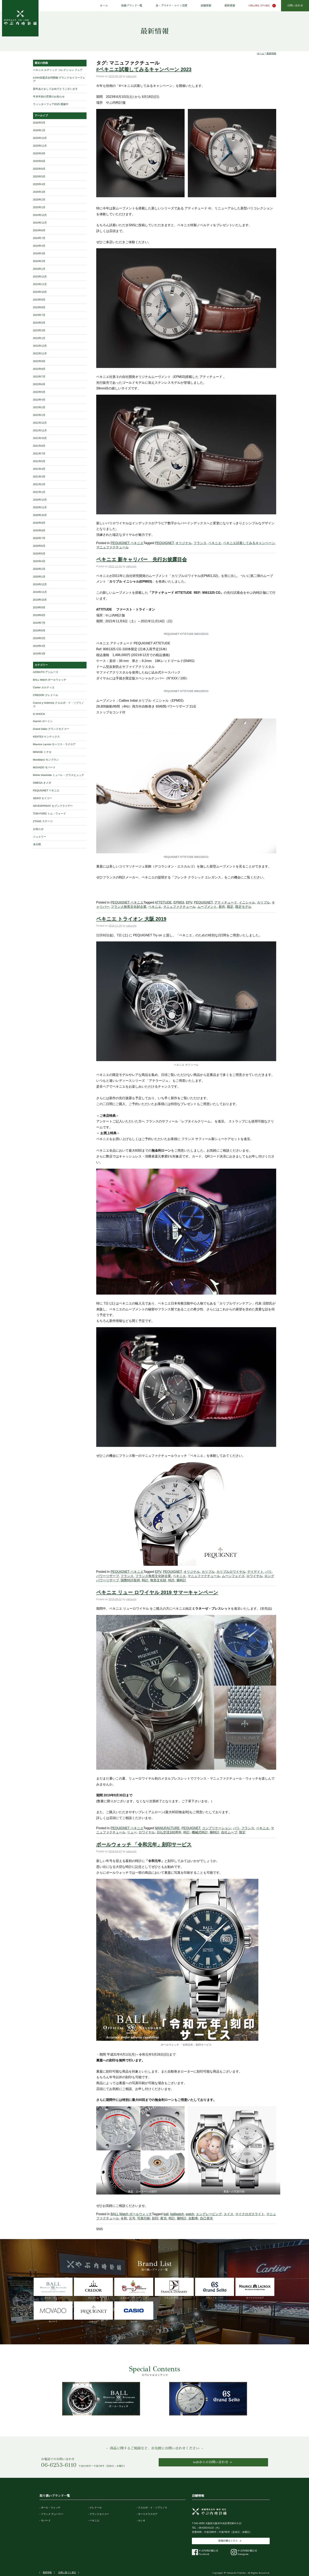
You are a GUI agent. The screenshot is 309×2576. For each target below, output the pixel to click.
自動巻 (193, 2218)
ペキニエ (214, 543)
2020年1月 (39, 576)
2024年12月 (40, 214)
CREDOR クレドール (45, 695)
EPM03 (178, 902)
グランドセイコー (214, 2288)
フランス (200, 543)
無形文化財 (158, 1580)
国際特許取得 (130, 1580)
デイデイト (255, 1571)
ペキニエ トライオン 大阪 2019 (131, 919)
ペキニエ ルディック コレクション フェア (58, 69)
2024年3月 (39, 253)
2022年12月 (40, 345)
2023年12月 (40, 276)
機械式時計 (200, 1832)
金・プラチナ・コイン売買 (171, 5)
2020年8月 (39, 530)
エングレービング (209, 2214)
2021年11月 (40, 430)
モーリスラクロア (254, 2288)
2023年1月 (39, 338)
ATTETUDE (163, 902)
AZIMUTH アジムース (45, 672)
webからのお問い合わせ (210, 2462)
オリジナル (183, 543)
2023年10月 (40, 291)
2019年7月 (39, 622)
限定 (230, 906)
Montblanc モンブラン (46, 759)
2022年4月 (39, 399)
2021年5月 (39, 461)
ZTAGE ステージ (43, 821)
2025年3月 (39, 191)
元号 (132, 2218)
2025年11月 (40, 145)
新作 (222, 906)
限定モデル (243, 906)
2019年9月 (39, 607)
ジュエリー (39, 836)
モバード (53, 2312)
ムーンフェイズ (233, 1576)
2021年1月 (39, 491)
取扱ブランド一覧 (131, 5)
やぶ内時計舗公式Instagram (244, 2552)
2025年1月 (39, 207)
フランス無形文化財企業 (128, 906)
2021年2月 (39, 484)
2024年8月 (39, 230)
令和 (124, 2218)
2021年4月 (39, 468)
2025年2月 (39, 199)
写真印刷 (143, 2218)
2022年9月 (39, 361)
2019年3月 (39, 653)
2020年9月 (39, 522)
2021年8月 (39, 445)
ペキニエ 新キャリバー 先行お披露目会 (141, 559)
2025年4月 (39, 184)
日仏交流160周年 (169, 1832)
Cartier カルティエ (44, 687)
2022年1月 (39, 415)
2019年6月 (39, 630)
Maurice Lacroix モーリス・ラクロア (54, 744)
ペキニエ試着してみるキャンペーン (249, 543)
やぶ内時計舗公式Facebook (205, 2552)
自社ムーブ (229, 1832)
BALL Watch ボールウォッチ (131, 2214)
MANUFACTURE (167, 1828)
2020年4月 (39, 561)
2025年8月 (39, 161)
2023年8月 (39, 307)
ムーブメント (207, 906)
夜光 (163, 2218)
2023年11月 (40, 284)
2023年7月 (39, 315)
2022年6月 (39, 384)
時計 (145, 1580)
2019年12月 (40, 584)
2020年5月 (39, 553)
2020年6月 (39, 545)
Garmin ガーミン (43, 721)
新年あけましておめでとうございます (55, 88)
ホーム (104, 5)
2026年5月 (39, 122)
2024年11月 (40, 222)
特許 (171, 1580)
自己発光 (206, 2218)
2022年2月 (39, 407)
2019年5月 (39, 638)
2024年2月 (39, 261)
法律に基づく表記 (67, 2572)
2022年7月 (39, 376)
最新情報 (230, 5)
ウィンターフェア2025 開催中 (50, 104)
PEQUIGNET (164, 543)
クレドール (93, 2288)
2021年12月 (40, 422)
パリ (268, 1571)
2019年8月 (39, 615)
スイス (228, 2214)
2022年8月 (39, 368)
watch (190, 2214)
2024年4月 (39, 245)
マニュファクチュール (112, 547)
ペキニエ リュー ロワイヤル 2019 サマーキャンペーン (157, 1592)
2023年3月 (39, 330)
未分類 (37, 844)
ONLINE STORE (259, 5)
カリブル (263, 902)
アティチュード (225, 902)
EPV (189, 902)
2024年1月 (39, 268)
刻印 (155, 2218)
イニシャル (247, 902)
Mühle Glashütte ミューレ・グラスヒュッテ (58, 775)
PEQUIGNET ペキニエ (127, 543)
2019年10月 (40, 599)
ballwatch (177, 2214)
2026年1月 (39, 130)
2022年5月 (39, 391)
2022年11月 (40, 353)
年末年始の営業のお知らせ (49, 96)
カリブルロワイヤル (231, 1571)
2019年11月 (40, 592)
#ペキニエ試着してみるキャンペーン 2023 (143, 69)
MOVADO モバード (44, 767)
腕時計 (181, 1580)
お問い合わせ (295, 5)
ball (166, 2214)
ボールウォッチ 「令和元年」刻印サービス (144, 1844)
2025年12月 (40, 138)
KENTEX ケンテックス (46, 736)
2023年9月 (39, 299)
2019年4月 (39, 645)
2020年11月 (40, 507)
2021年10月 (40, 438)
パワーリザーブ (107, 1576)
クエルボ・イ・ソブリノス (133, 2288)
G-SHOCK (39, 713)
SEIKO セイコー (42, 798)
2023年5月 (39, 322)
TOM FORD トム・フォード (49, 813)
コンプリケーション (216, 1828)
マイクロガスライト (249, 2214)
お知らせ (38, 828)
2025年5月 (39, 176)
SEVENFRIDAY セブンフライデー (53, 805)
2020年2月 (39, 568)
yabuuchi (131, 76)
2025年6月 (39, 168)
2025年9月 (39, 153)
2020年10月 (40, 515)
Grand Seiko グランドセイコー (51, 728)
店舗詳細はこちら (228, 2540)
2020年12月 (40, 499)
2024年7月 (39, 238)
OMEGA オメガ (42, 782)
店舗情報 (206, 5)
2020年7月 (39, 538)
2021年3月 (39, 476)
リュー (132, 1832)
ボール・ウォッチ (53, 2288)
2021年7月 (39, 453)
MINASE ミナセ (42, 752)
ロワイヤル (254, 1576)
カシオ (133, 2312)
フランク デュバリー (174, 2288)
